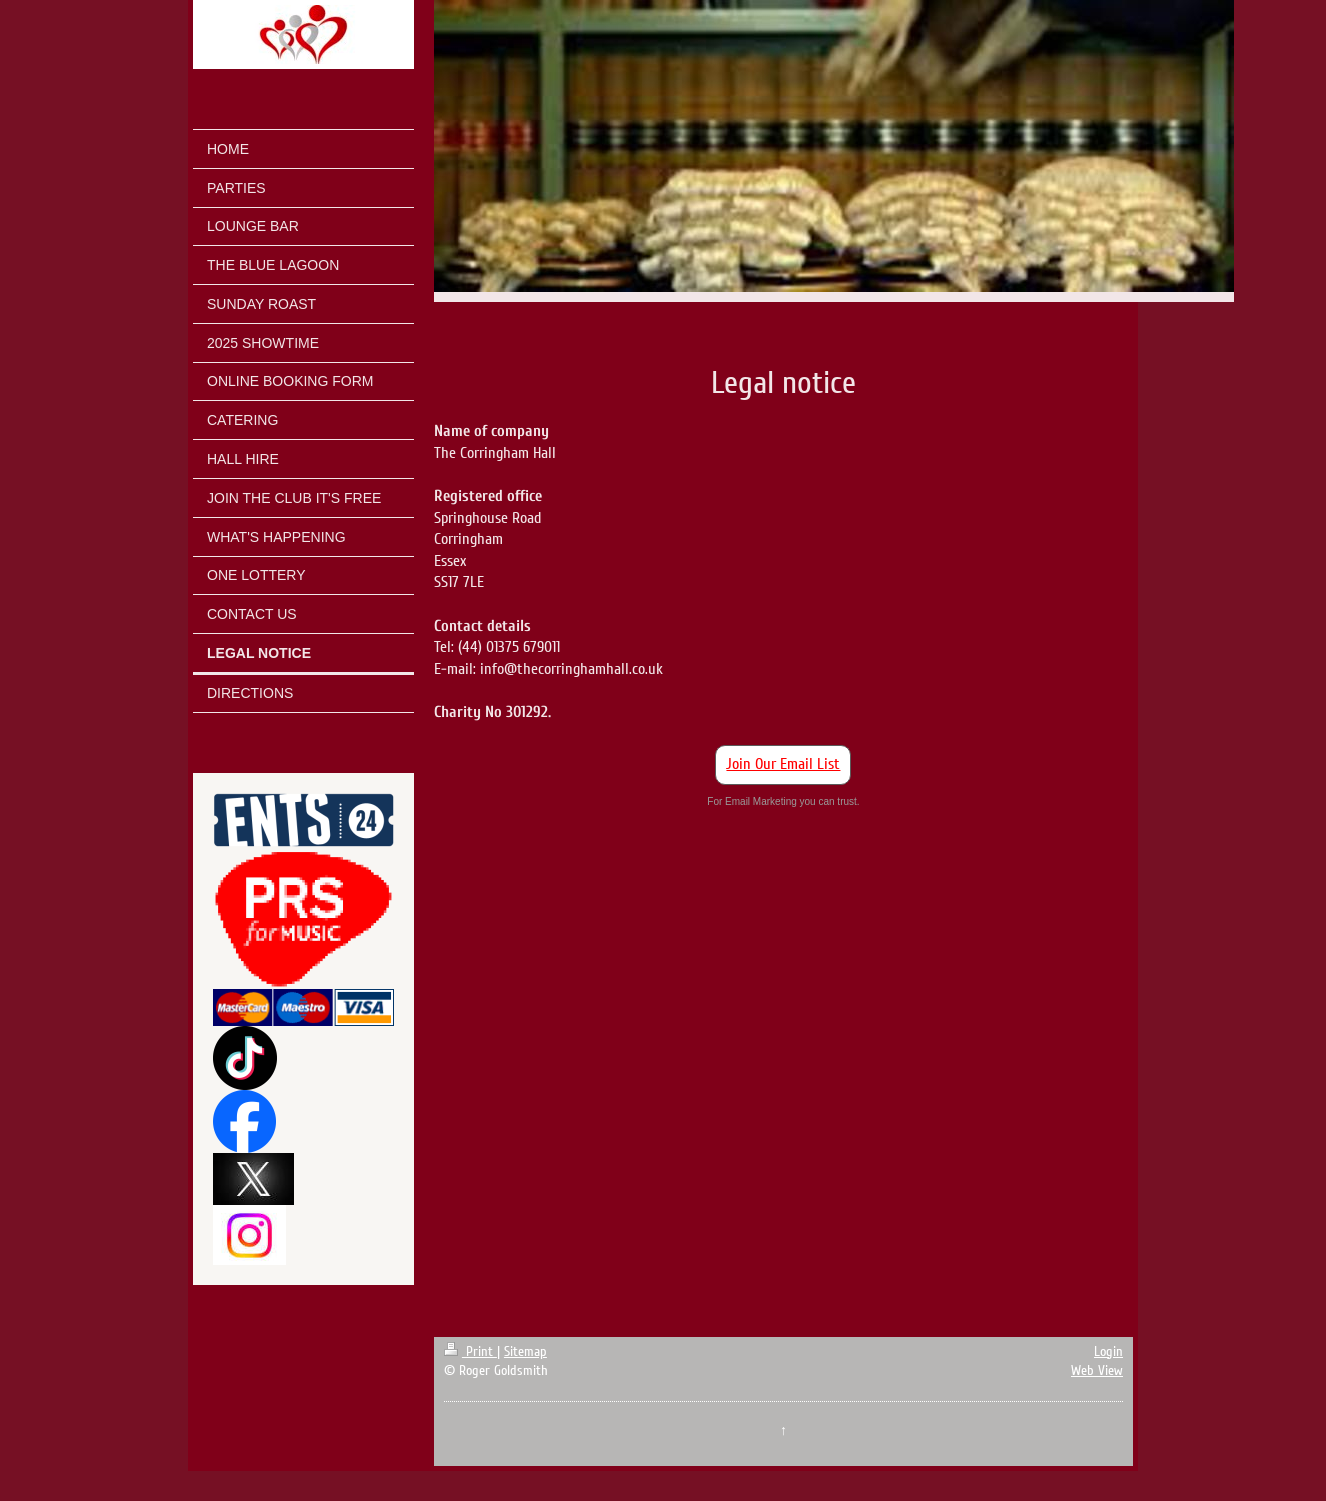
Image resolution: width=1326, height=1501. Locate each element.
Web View (1097, 1370)
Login (1108, 1351)
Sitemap (525, 1351)
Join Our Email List (783, 764)
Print (470, 1351)
